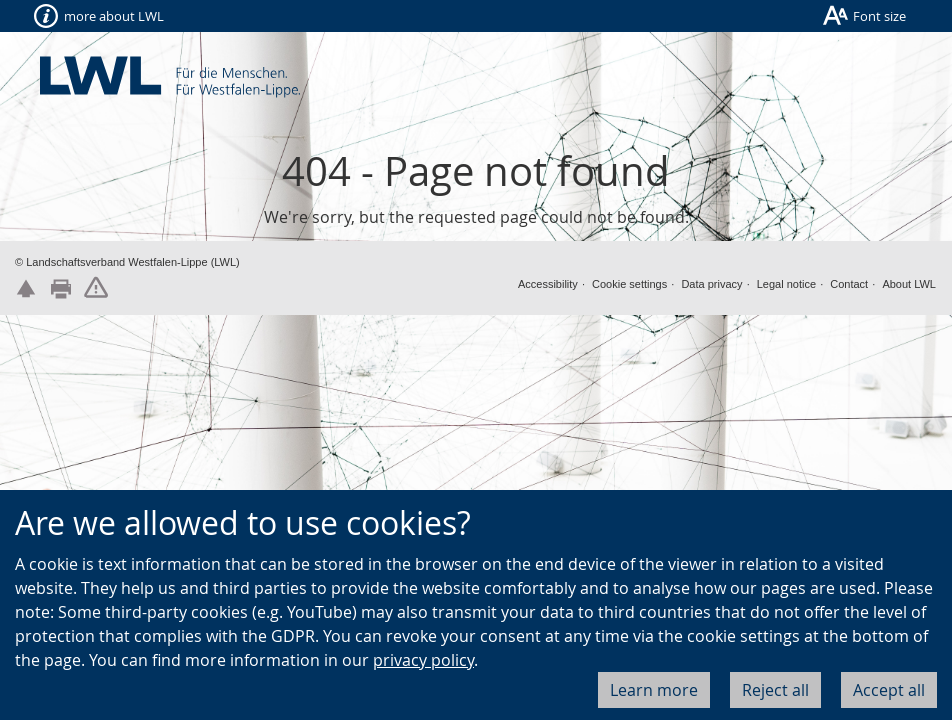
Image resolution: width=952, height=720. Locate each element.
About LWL (909, 284)
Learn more (654, 690)
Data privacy (711, 284)
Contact (849, 284)
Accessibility (548, 284)
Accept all (889, 690)
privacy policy (423, 660)
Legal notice (786, 284)
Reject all (775, 690)
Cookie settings (629, 284)
